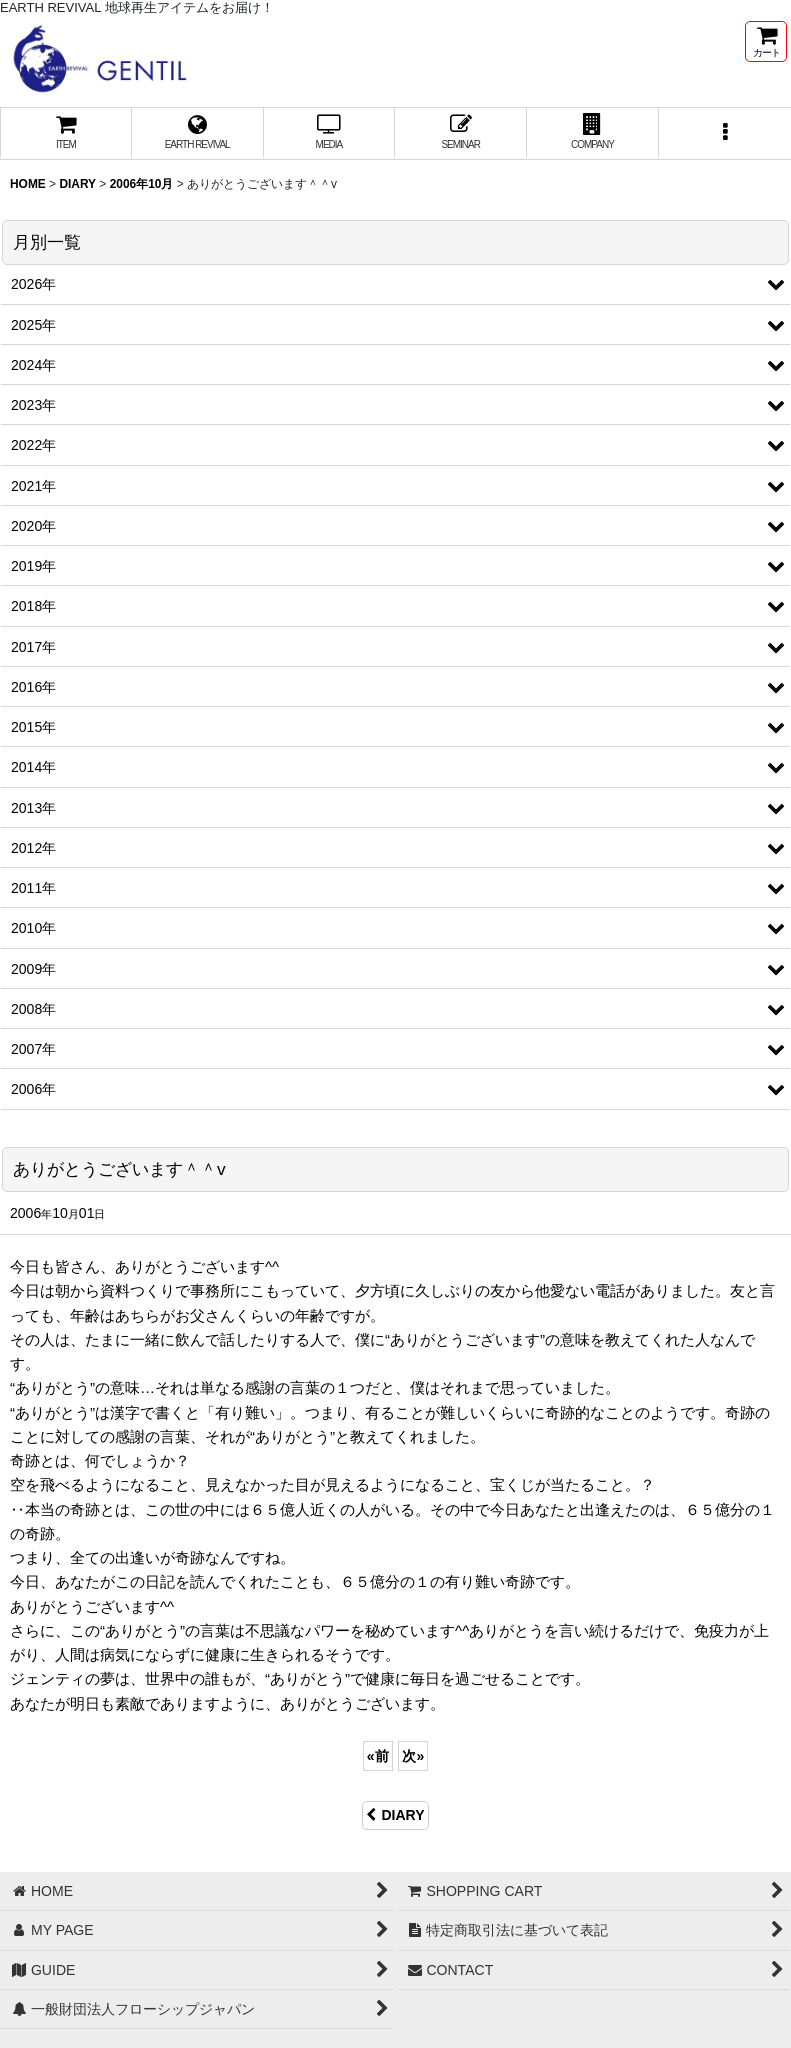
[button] (725, 133)
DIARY (395, 1815)
